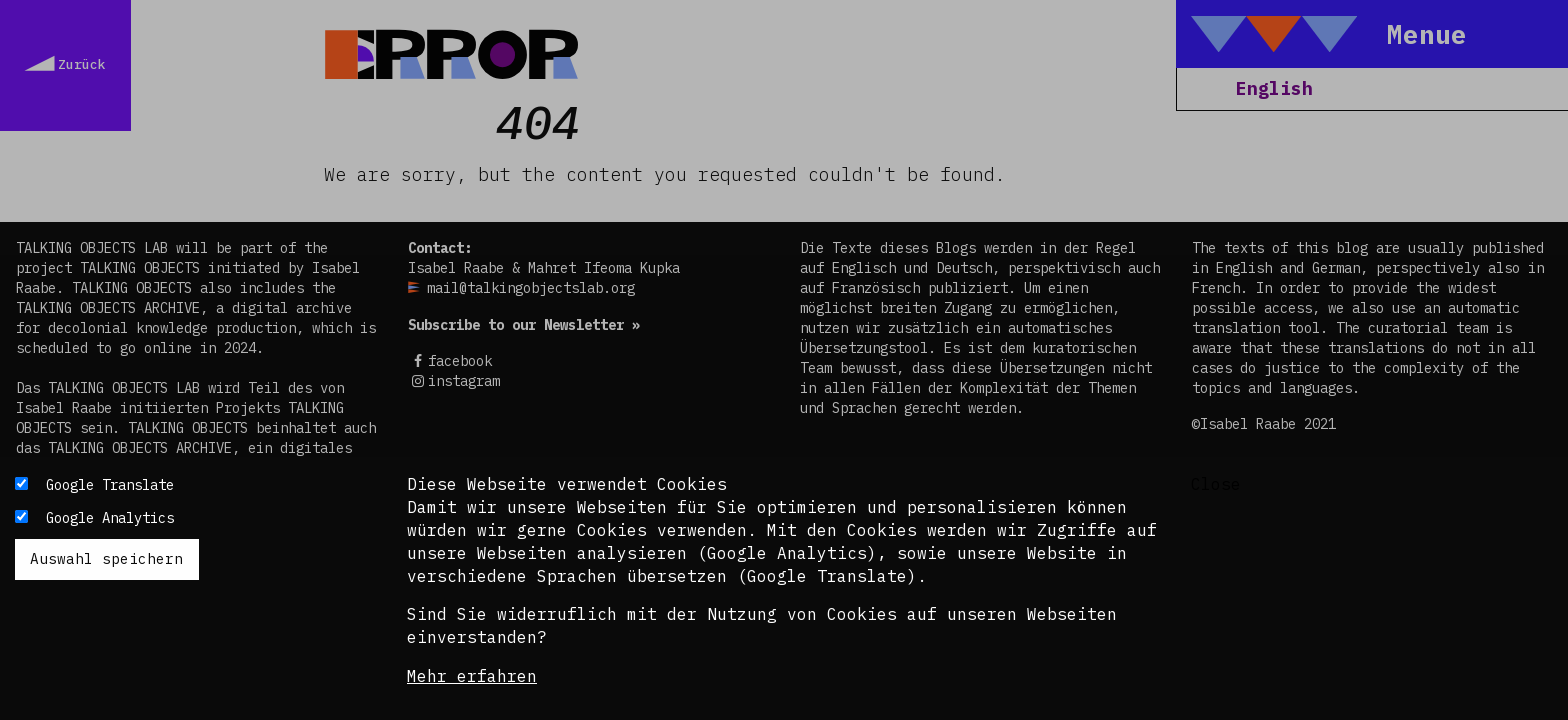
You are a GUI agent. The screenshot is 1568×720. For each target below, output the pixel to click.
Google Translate (110, 485)
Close (1216, 484)
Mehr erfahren (472, 676)
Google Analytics (110, 518)
